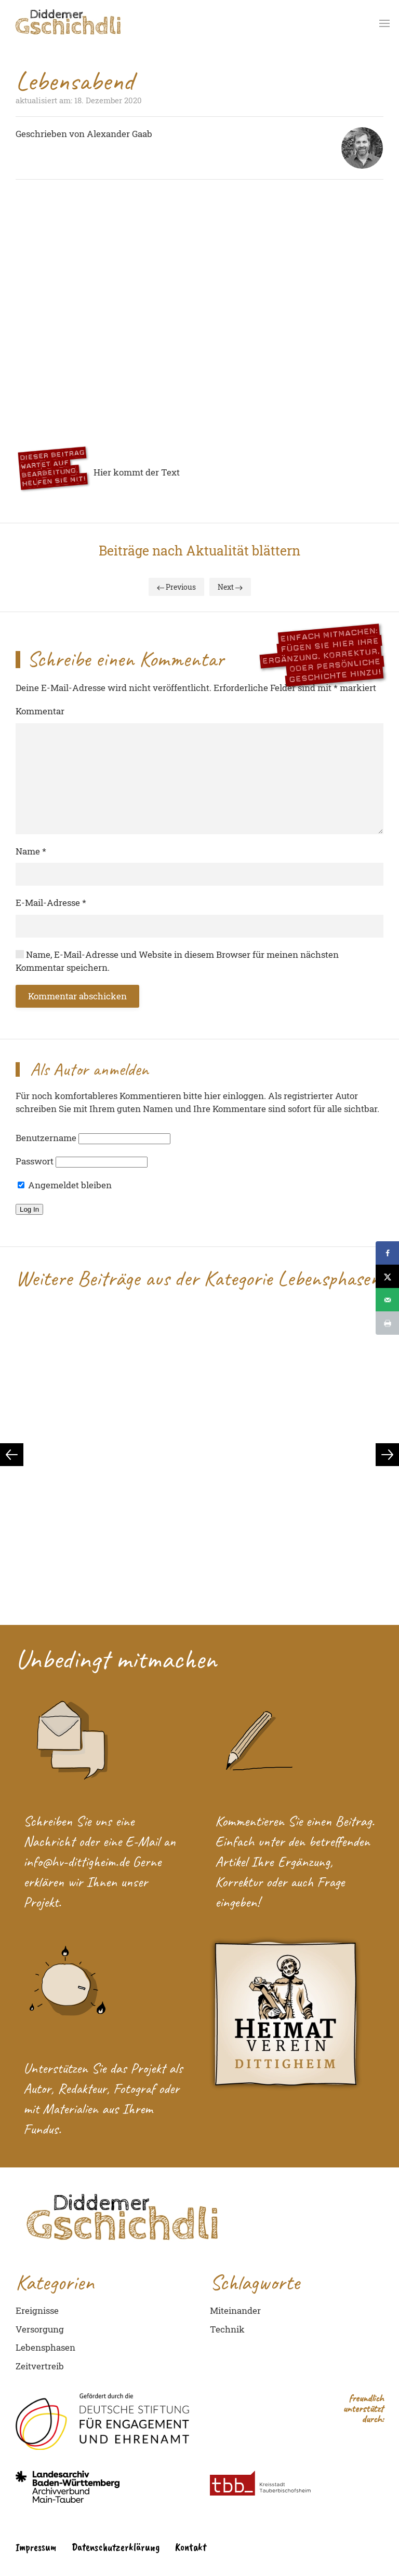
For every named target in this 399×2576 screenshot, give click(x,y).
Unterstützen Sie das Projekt (94, 2068)
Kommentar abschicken (77, 996)
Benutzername (46, 1138)
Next (230, 587)
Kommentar (40, 711)
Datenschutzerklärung (115, 2547)
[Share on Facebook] (387, 1253)
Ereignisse (37, 2310)
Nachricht (49, 1841)
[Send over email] (387, 1299)
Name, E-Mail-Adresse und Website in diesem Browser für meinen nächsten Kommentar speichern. (177, 961)
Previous (176, 587)
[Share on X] (387, 1276)
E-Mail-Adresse (51, 903)
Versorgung (40, 2329)
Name (31, 851)
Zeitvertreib (40, 2366)
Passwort (35, 1161)
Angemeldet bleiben (65, 1185)
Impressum (36, 2547)
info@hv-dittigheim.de (77, 1861)
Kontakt (190, 2547)
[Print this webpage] (387, 1323)
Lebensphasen (45, 2347)
